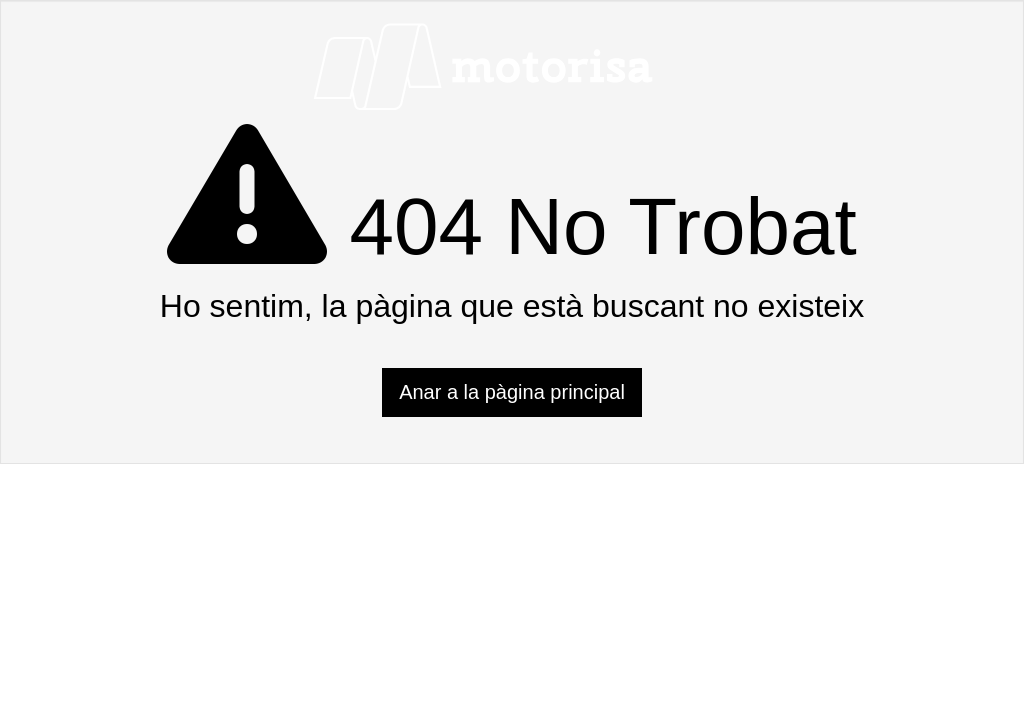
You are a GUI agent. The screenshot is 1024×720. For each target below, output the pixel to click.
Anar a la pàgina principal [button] (512, 392)
